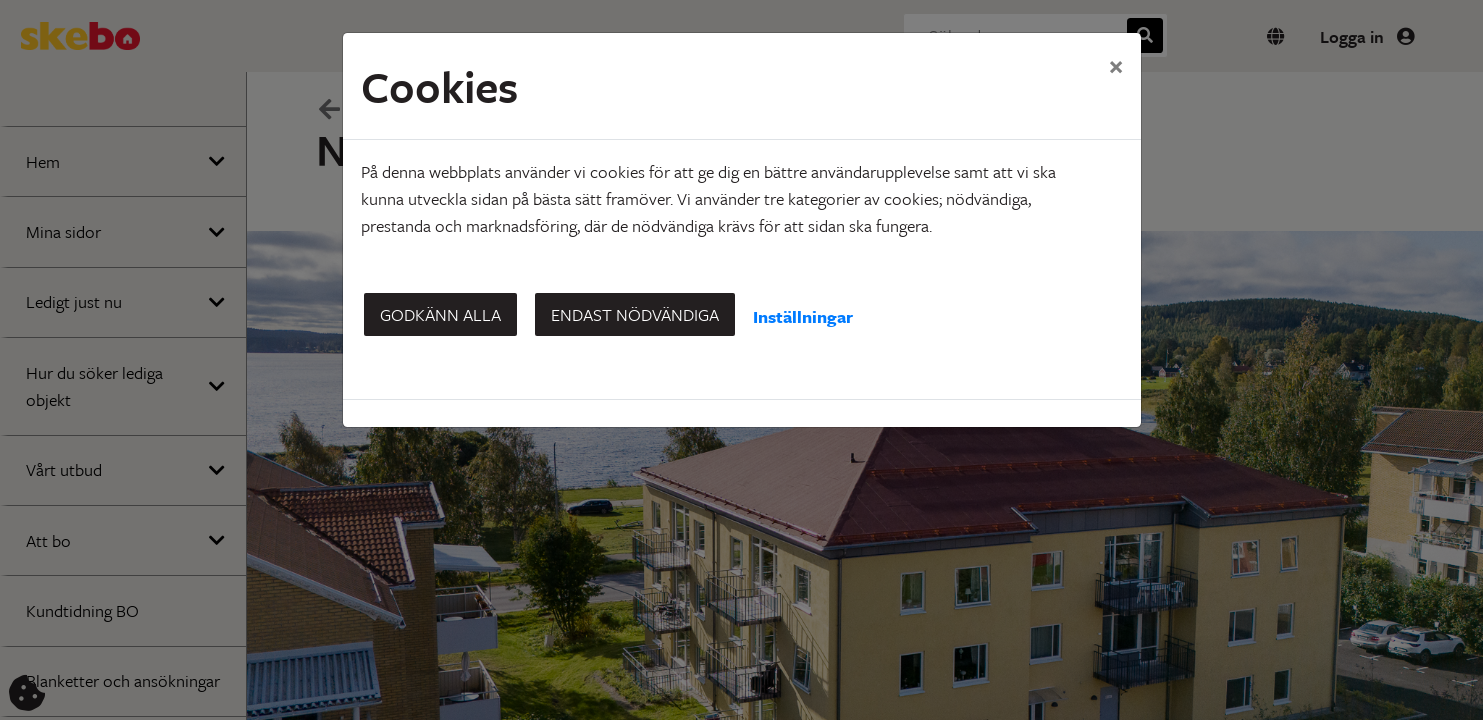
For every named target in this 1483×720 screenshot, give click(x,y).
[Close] (1116, 64)
